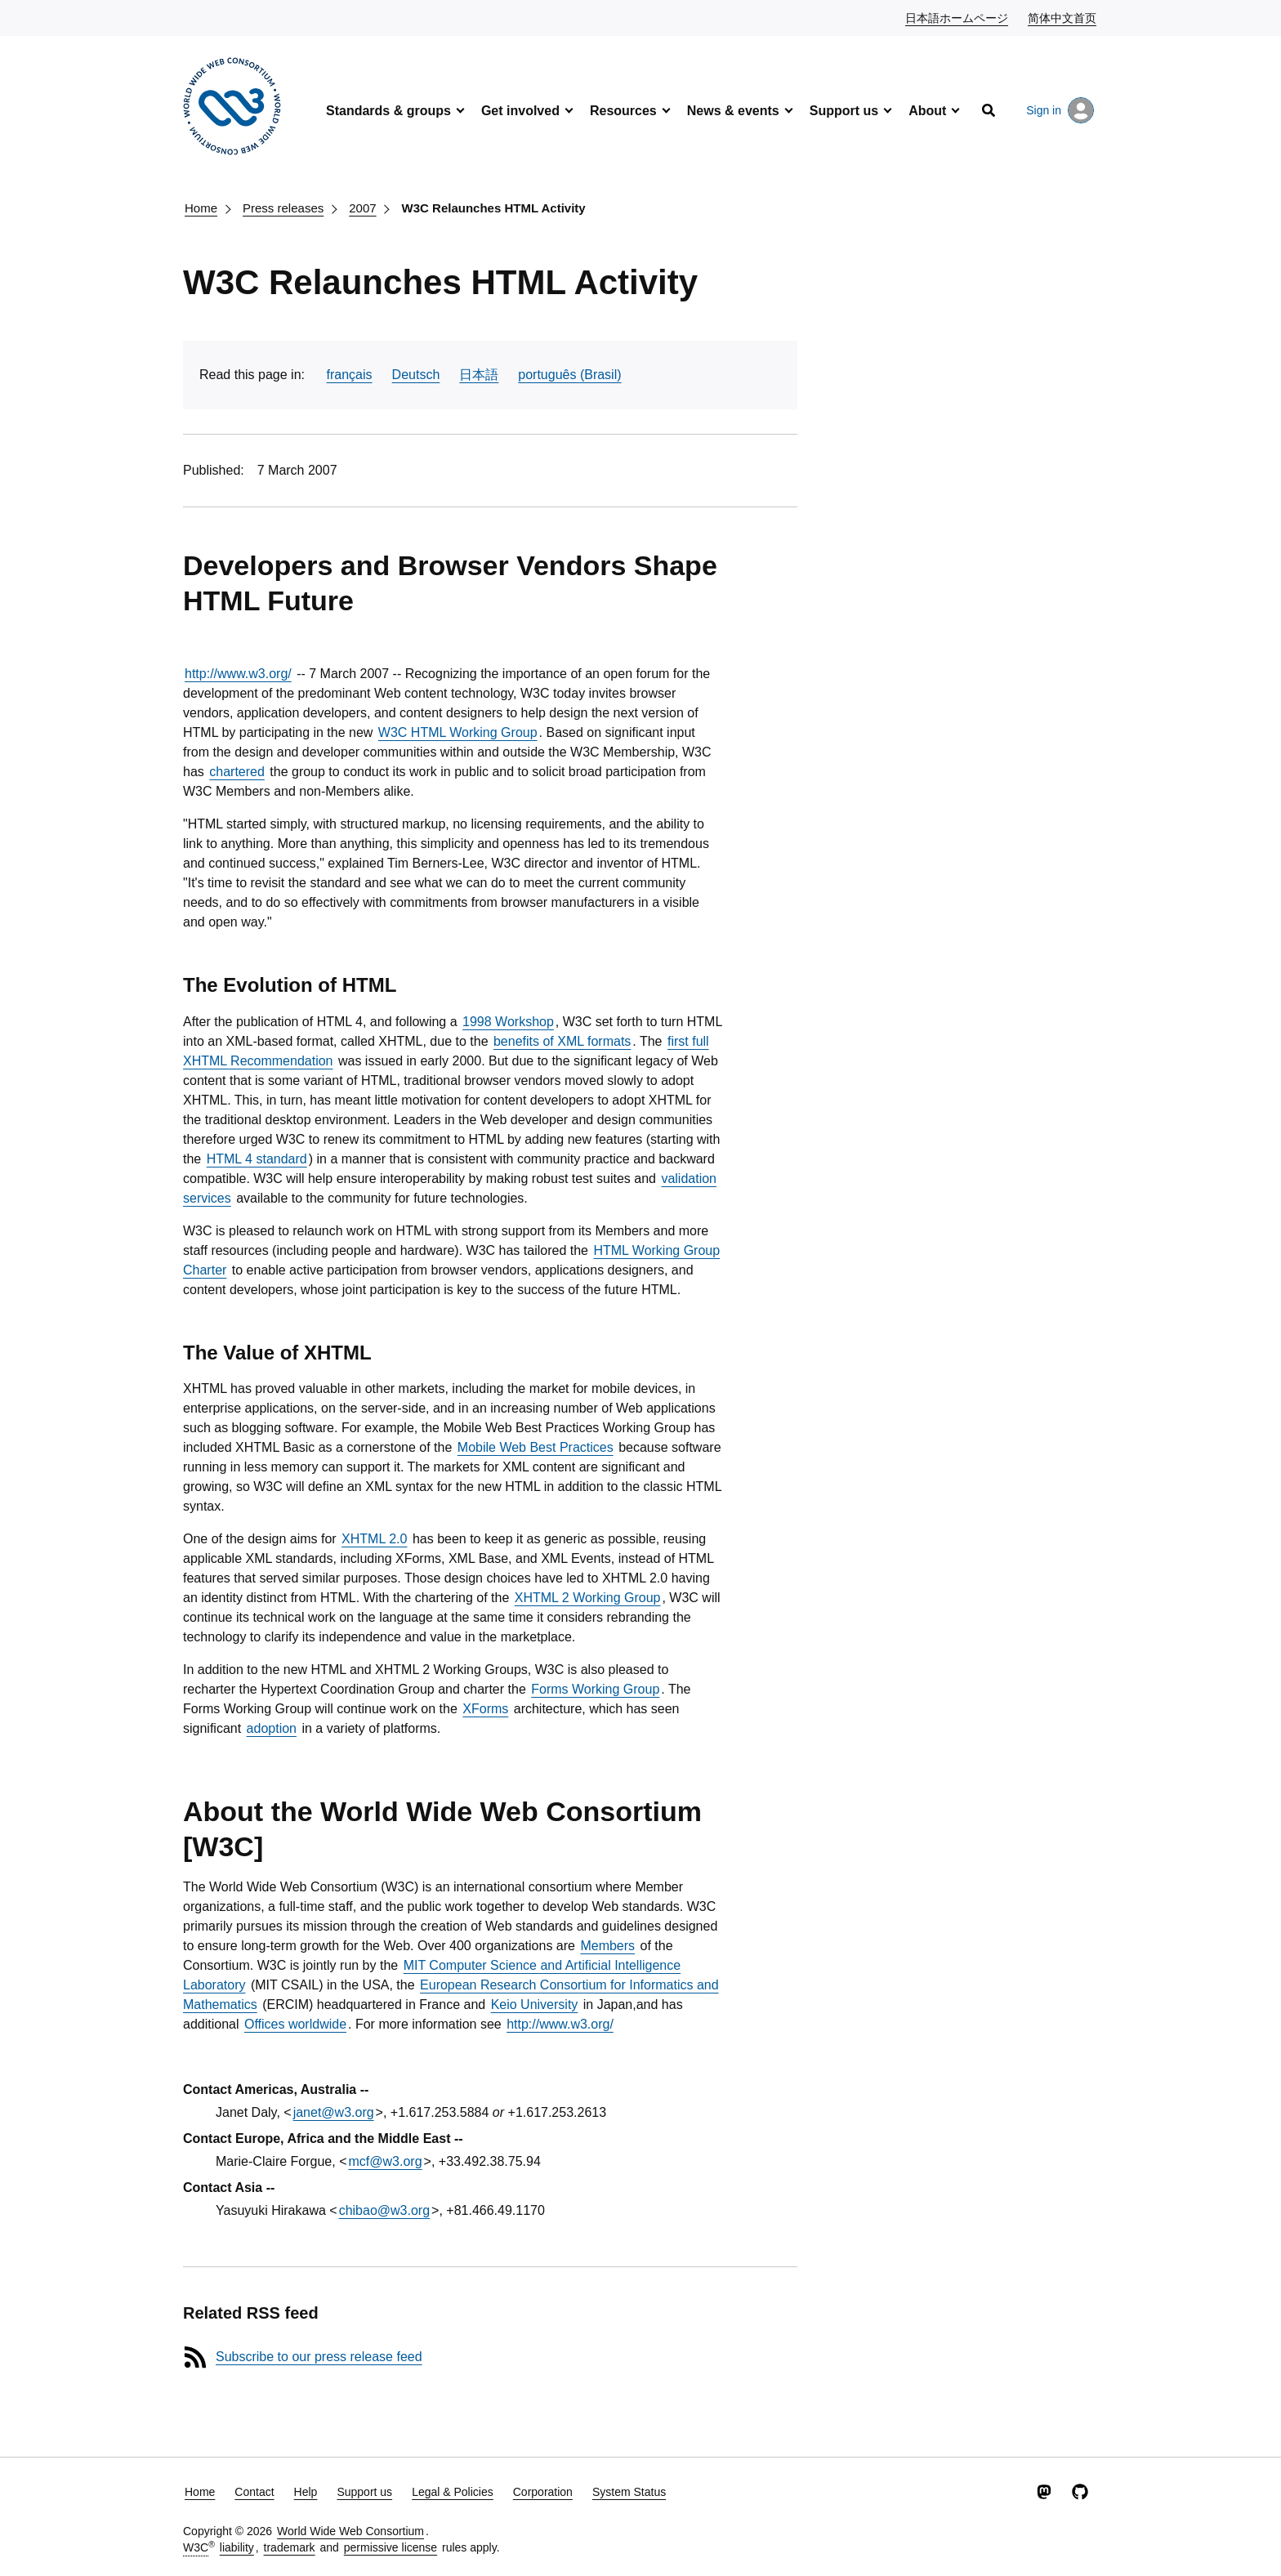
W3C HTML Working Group (458, 732)
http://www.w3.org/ (238, 674)
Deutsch (416, 375)
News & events (733, 111)
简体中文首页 (1063, 17)
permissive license (390, 2547)
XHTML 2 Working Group (588, 1598)
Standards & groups (388, 111)
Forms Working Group (595, 1689)
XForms (485, 1709)
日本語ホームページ (957, 17)
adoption (272, 1728)
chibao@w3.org (384, 2210)
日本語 (478, 375)
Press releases (283, 208)
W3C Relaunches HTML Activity (494, 208)
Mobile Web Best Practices (536, 1447)
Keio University (534, 2004)
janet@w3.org (333, 2112)
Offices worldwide (295, 2024)
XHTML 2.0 (374, 1539)
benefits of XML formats (562, 1041)
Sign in (1060, 110)
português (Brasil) (569, 375)
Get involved (520, 111)
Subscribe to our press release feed (319, 2357)
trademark (289, 2547)
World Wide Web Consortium (350, 2531)
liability (237, 2547)
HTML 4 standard (257, 1159)
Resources (623, 111)
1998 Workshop (508, 1022)
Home (201, 208)
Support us (844, 111)
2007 (362, 208)
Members (607, 1946)
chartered (237, 772)
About (927, 111)
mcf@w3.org (385, 2161)
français (350, 375)
